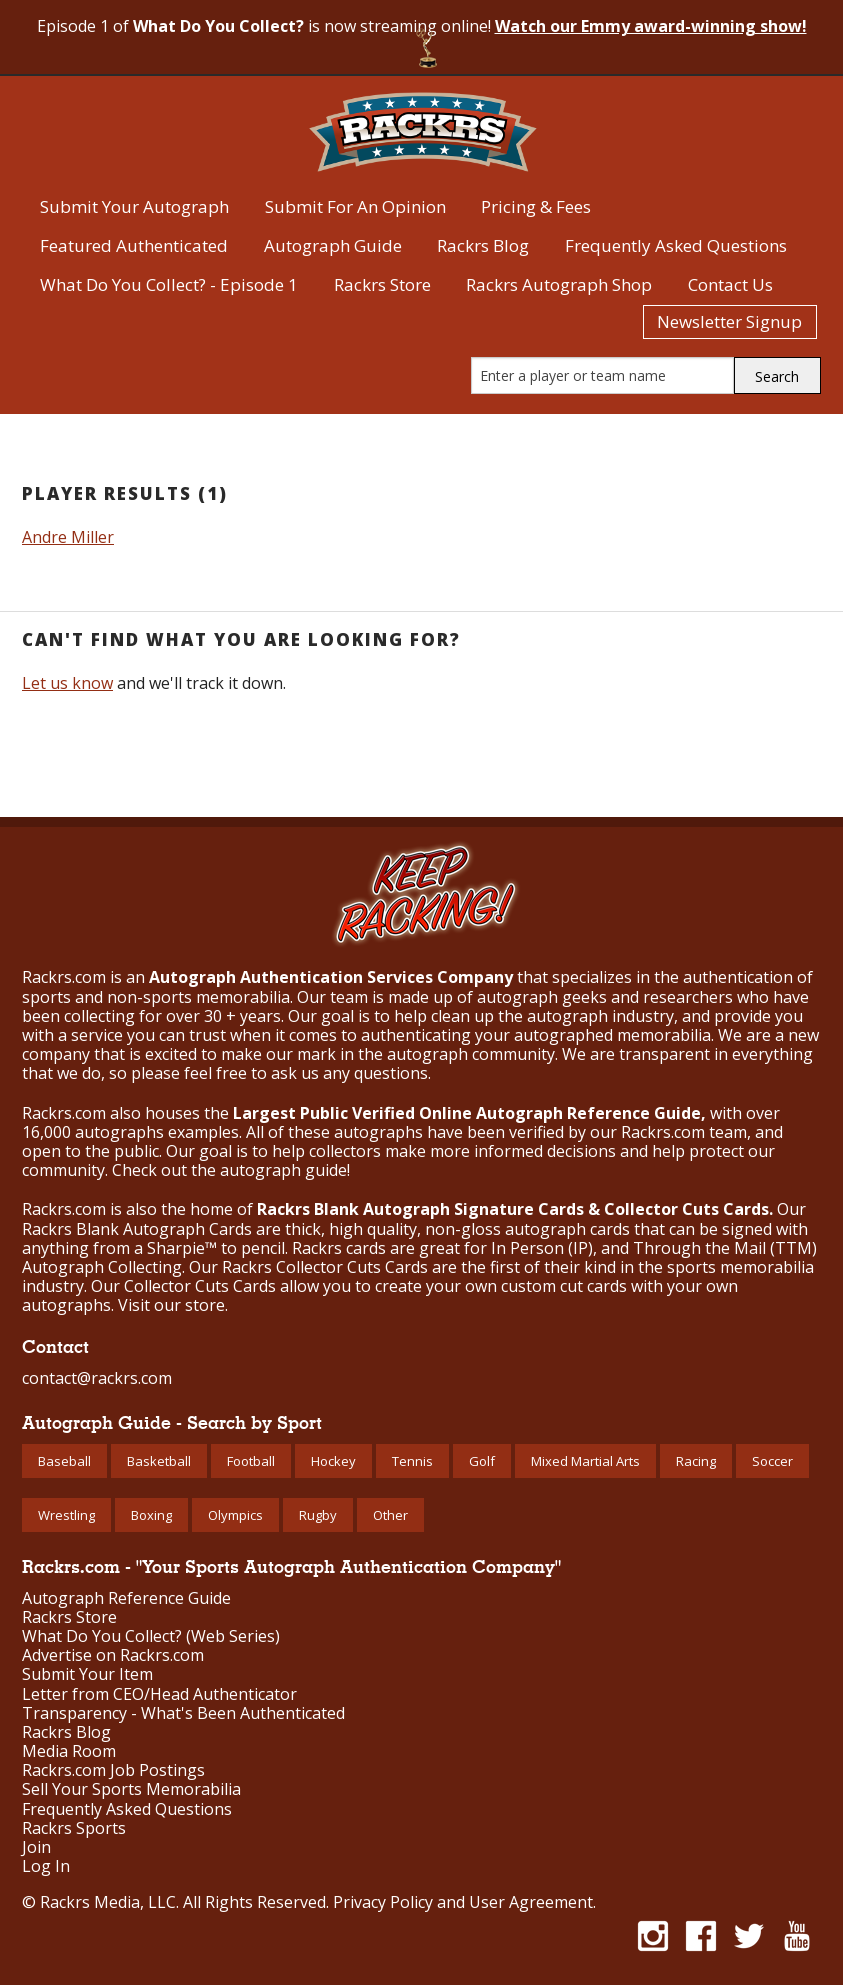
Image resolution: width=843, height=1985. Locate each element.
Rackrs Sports (74, 1828)
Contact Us (730, 284)
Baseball (64, 1461)
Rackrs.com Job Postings (113, 1770)
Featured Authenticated (134, 245)
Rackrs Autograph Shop (559, 284)
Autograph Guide (333, 245)
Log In (46, 1866)
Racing (696, 1461)
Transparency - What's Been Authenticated (183, 1713)
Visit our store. (173, 1305)
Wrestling (66, 1515)
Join (36, 1847)
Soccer (772, 1461)
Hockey (333, 1461)
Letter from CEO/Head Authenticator (159, 1694)
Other (390, 1515)
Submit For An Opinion (355, 206)
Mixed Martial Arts (585, 1461)
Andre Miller (68, 537)
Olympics (235, 1515)
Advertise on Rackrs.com (113, 1655)
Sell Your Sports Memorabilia (131, 1789)
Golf (482, 1461)
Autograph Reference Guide (126, 1598)
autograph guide (283, 1170)
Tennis (412, 1461)
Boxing (151, 1515)
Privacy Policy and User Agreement (463, 1902)
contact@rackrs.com (97, 1378)
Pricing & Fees (536, 206)
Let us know (67, 683)
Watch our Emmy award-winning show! (651, 26)
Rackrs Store (382, 284)
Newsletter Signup (729, 321)
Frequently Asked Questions (676, 245)
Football (251, 1461)
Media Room (69, 1751)
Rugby (318, 1515)
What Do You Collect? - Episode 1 (169, 284)
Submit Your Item (87, 1674)
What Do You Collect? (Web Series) (151, 1636)
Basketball (159, 1461)
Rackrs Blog (483, 245)
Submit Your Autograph (134, 206)
